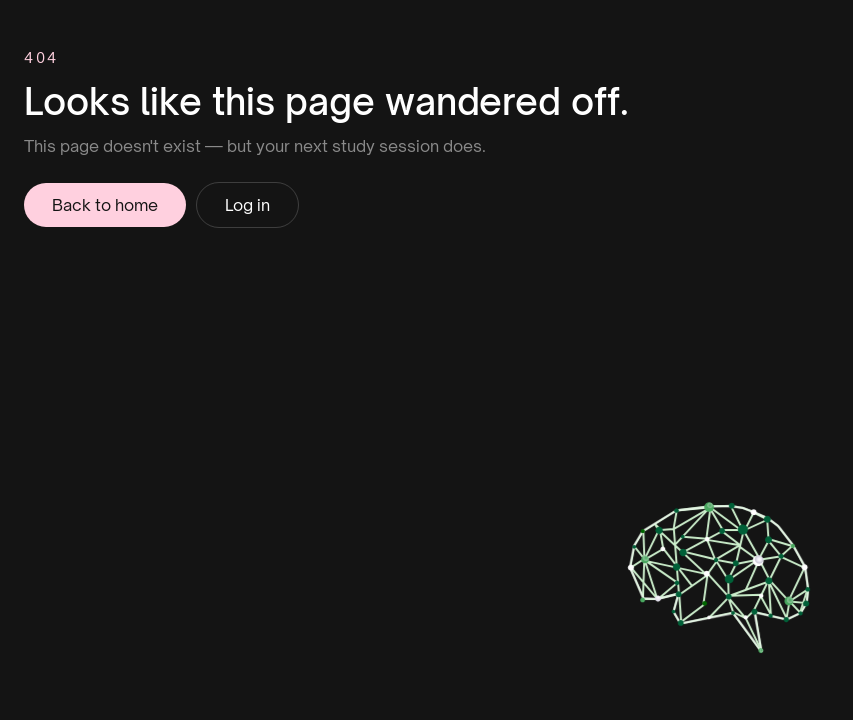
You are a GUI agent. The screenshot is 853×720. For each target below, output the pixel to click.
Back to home (105, 205)
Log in (247, 205)
